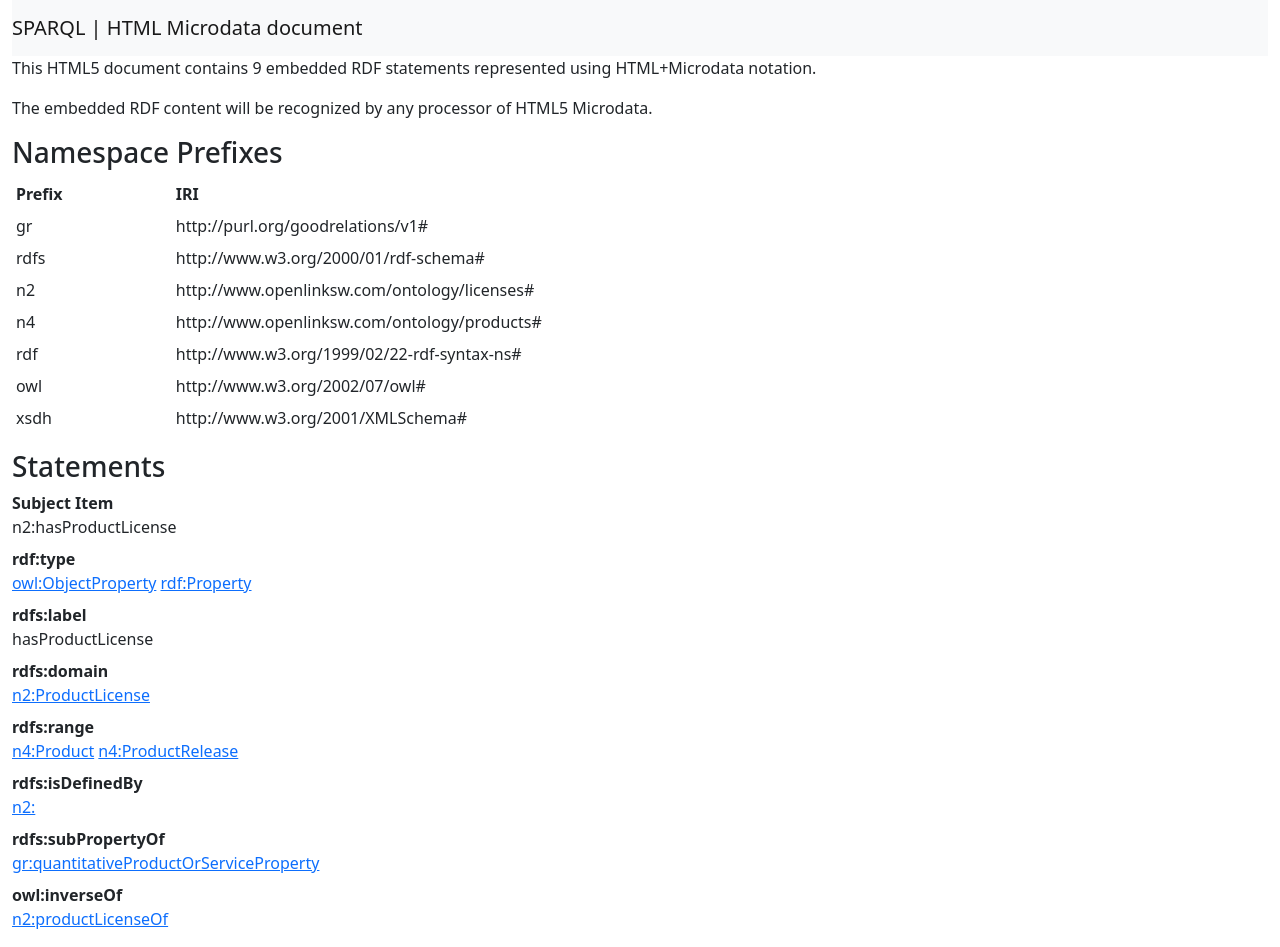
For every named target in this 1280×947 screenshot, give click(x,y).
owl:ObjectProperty (84, 583)
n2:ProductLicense (81, 695)
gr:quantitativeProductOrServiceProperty (165, 863)
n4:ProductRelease (168, 751)
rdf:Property (206, 583)
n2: (23, 807)
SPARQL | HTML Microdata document (187, 27)
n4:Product (53, 751)
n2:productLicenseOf (90, 919)
